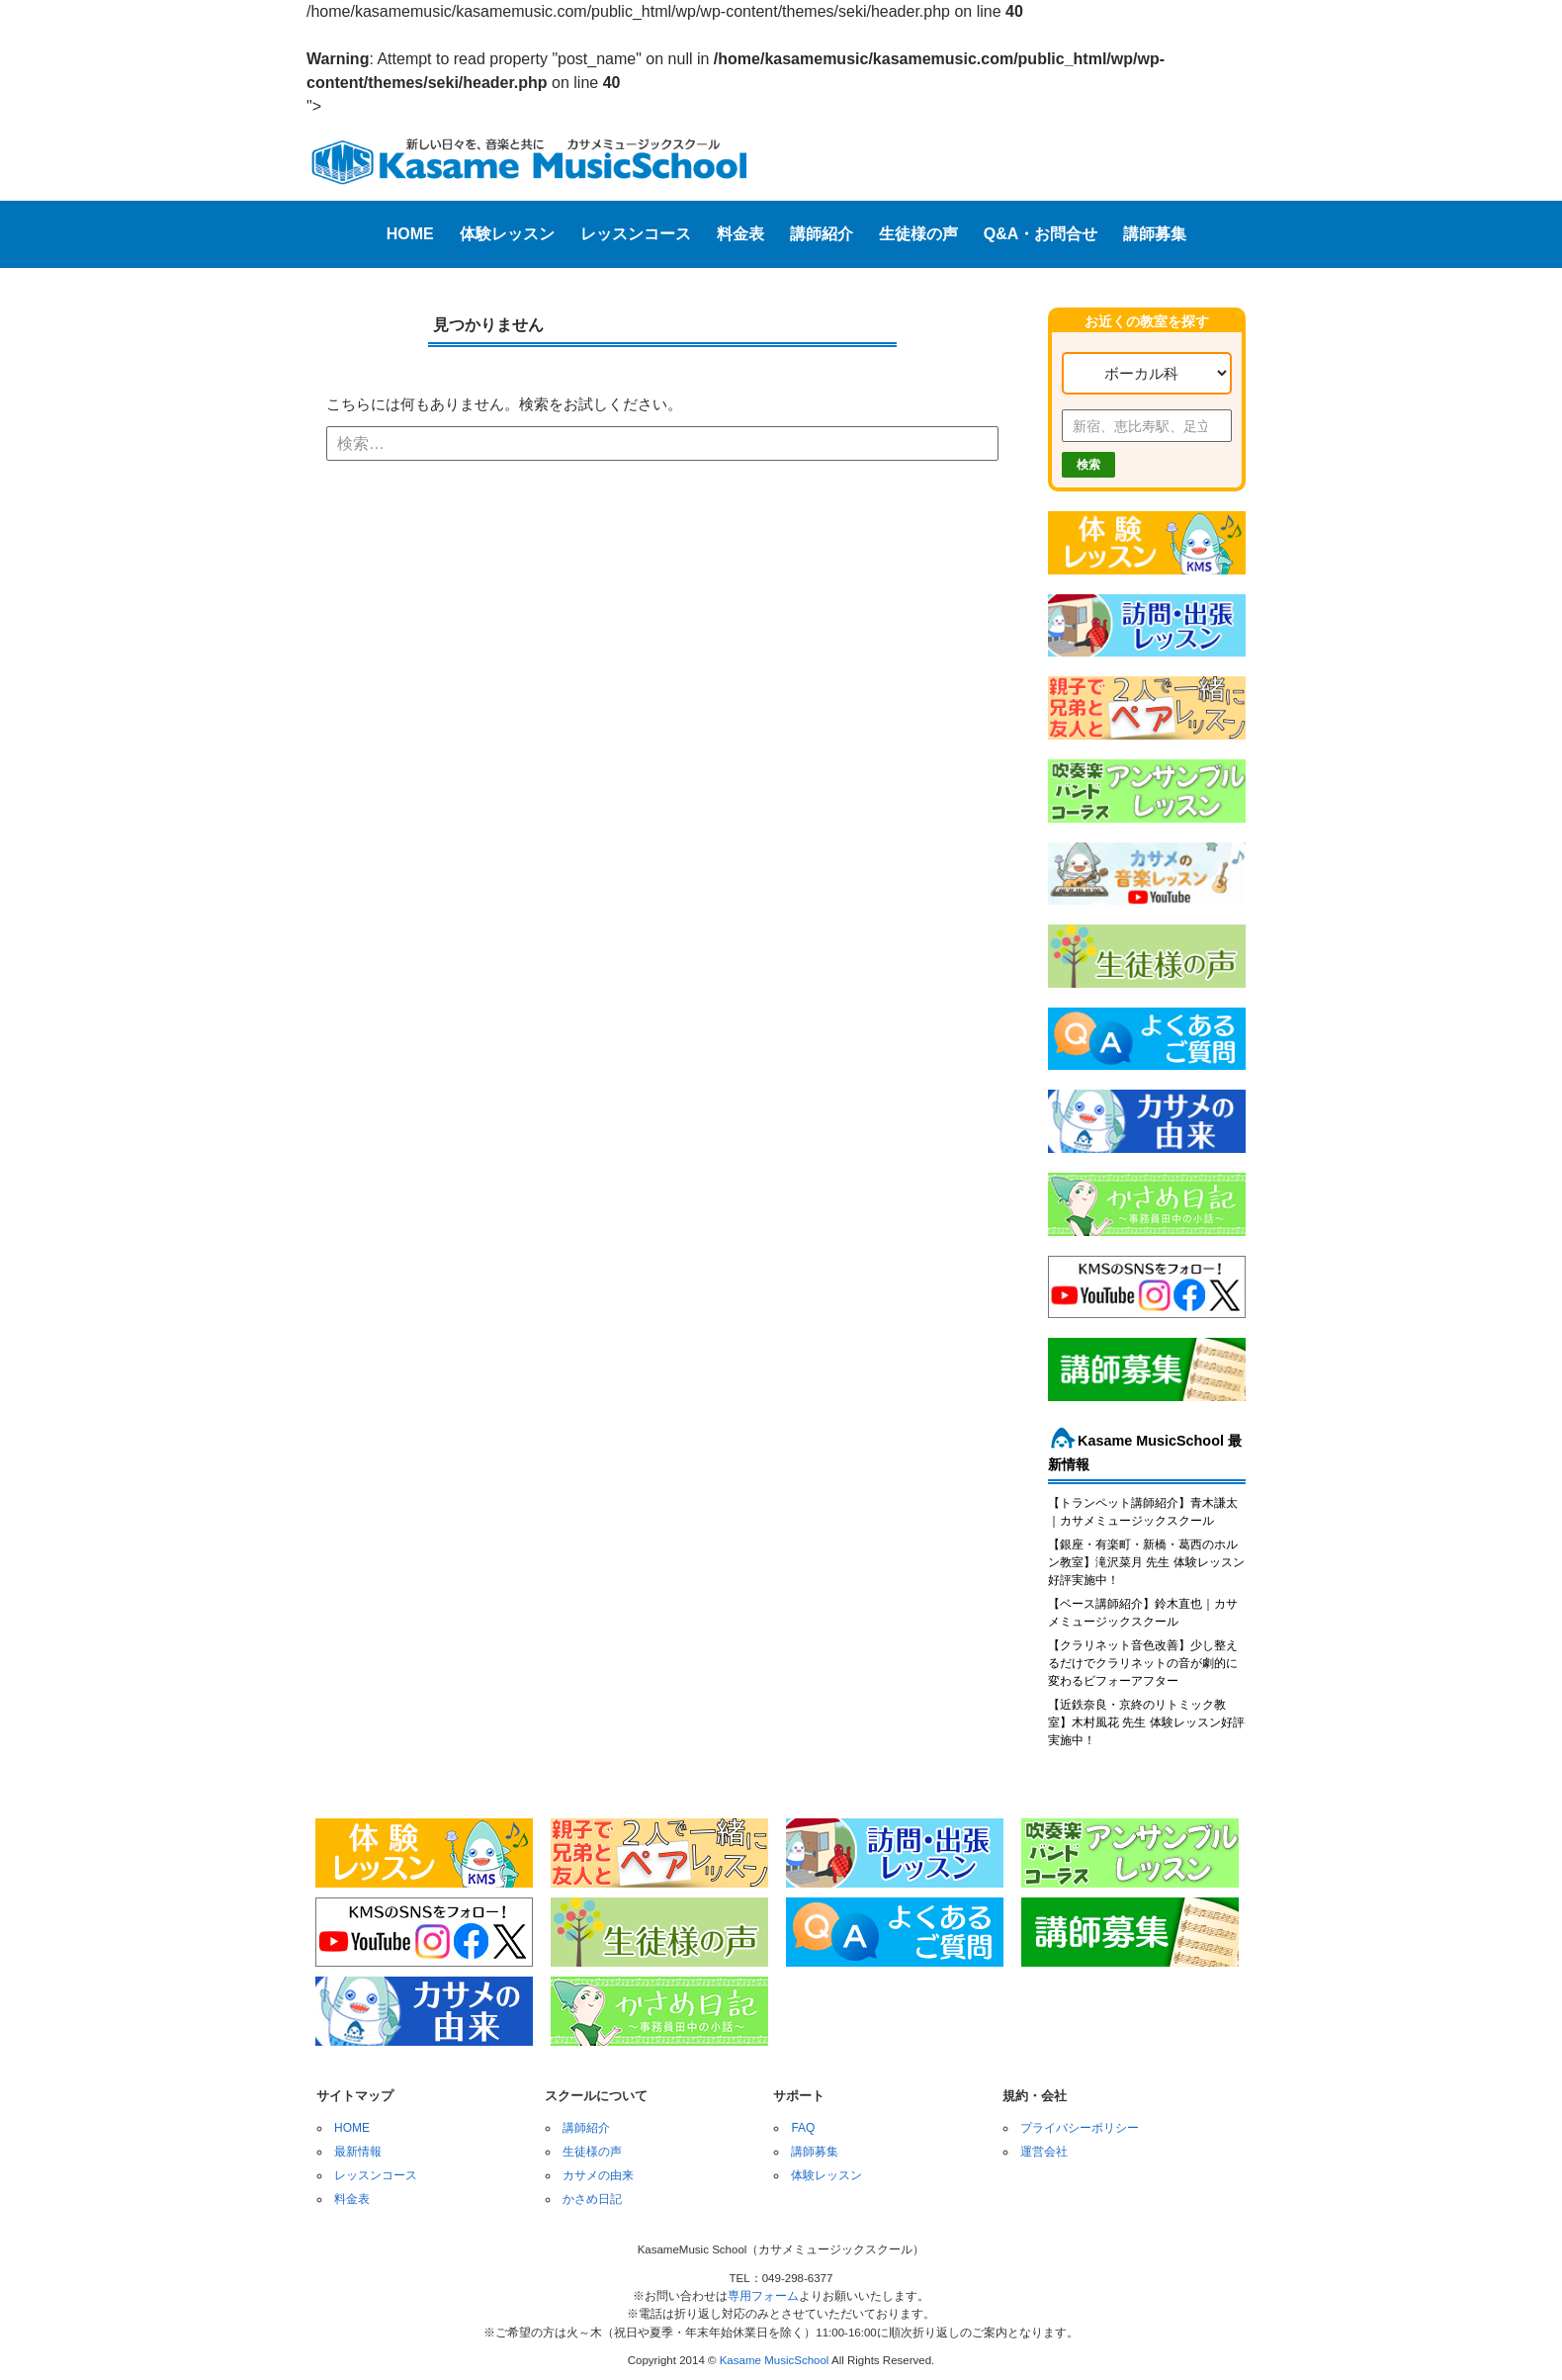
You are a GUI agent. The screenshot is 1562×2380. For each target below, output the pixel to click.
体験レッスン (507, 233)
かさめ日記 (592, 2199)
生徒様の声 (918, 233)
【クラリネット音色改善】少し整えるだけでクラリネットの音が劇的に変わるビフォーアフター (1143, 1663)
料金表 (740, 233)
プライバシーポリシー (1079, 2128)
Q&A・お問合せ (1041, 233)
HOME (410, 233)
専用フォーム (763, 2296)
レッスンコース (635, 233)
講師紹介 (821, 233)
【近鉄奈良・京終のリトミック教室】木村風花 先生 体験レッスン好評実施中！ (1146, 1722)
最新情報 (358, 2152)
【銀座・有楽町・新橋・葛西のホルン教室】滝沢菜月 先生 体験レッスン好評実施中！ (1146, 1562)
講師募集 (1154, 233)
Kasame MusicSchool (774, 2360)
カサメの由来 (598, 2175)
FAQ (803, 2128)
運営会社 (1044, 2152)
